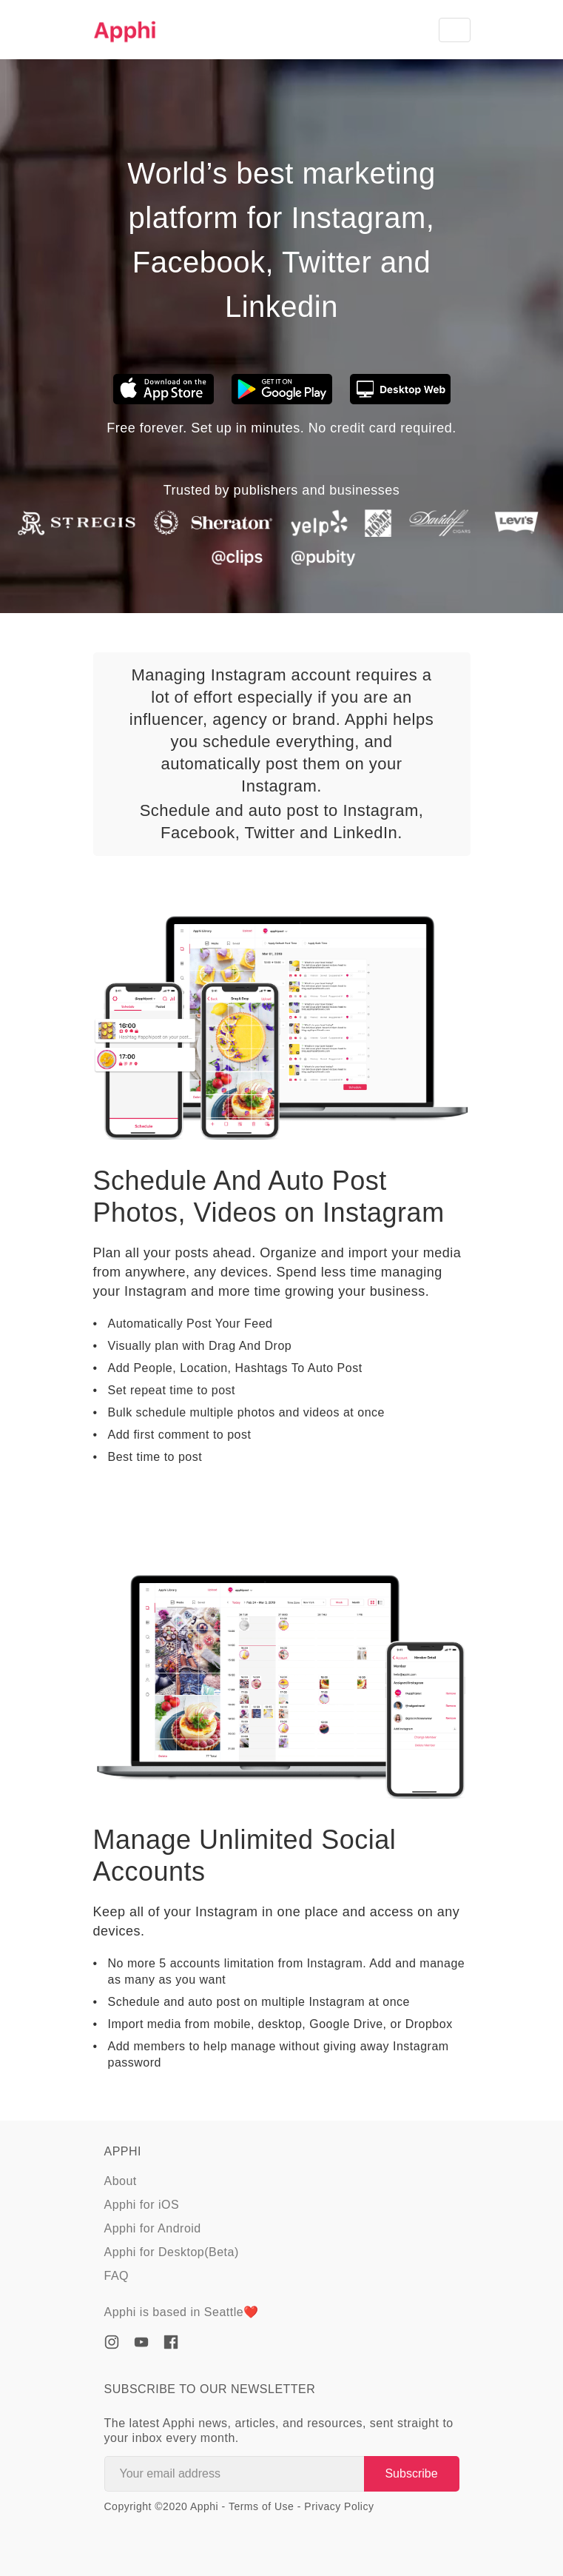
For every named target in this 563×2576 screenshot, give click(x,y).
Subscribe (411, 2473)
